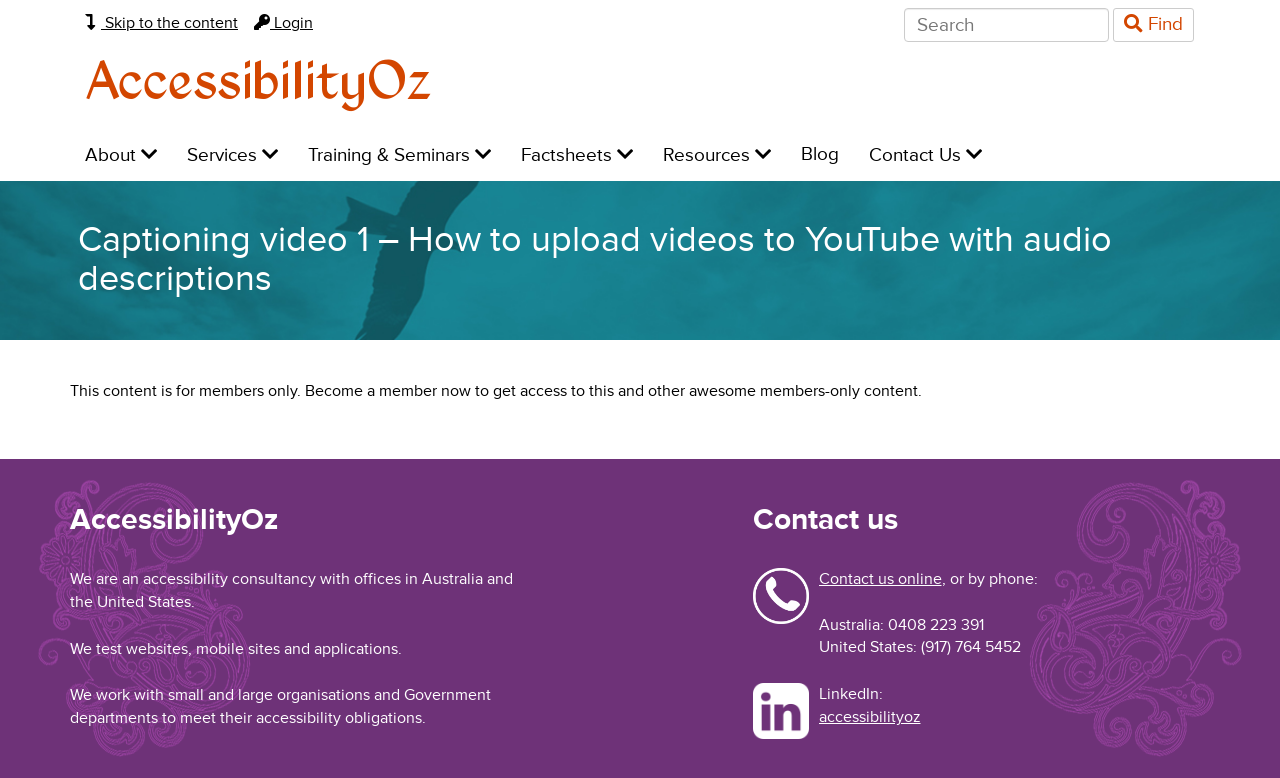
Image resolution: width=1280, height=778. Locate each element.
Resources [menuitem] (717, 155)
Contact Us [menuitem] (925, 155)
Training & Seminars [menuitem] (399, 155)
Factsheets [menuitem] (577, 155)
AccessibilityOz (258, 83)
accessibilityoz (870, 717)
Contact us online (880, 579)
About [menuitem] (121, 155)
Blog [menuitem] (820, 154)
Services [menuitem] (232, 155)
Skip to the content (161, 23)
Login (283, 23)
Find (1153, 24)
